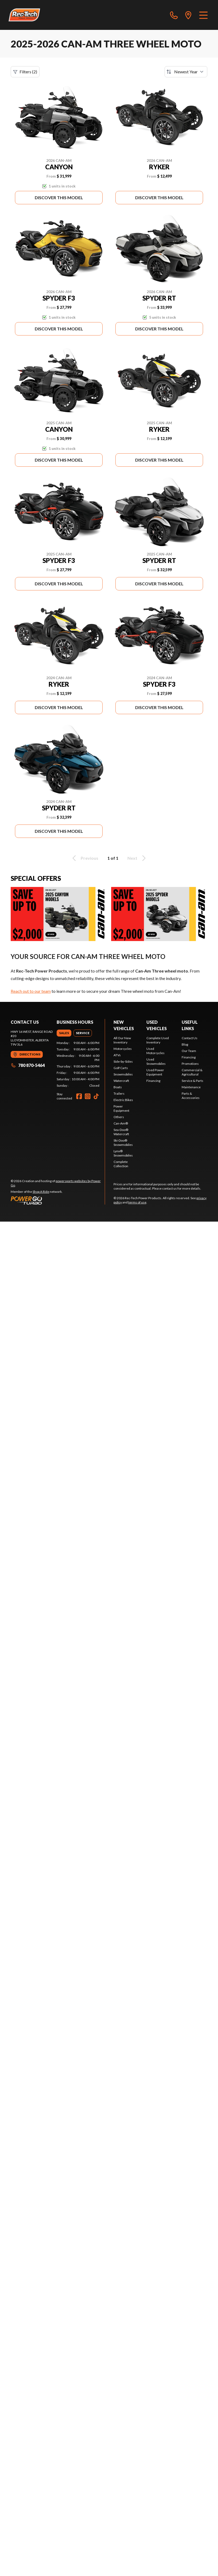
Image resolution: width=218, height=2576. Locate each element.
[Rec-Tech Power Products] (24, 14)
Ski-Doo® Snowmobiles (123, 1142)
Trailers (119, 1093)
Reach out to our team (31, 991)
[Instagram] (87, 1096)
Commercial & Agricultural (192, 1072)
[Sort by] (186, 71)
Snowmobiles (123, 1074)
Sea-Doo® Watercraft (121, 1132)
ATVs (117, 1055)
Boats (118, 1087)
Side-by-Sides (123, 1061)
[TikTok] (96, 1096)
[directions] (188, 15)
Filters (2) (25, 72)
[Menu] (203, 15)
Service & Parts (192, 1081)
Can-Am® (121, 1123)
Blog (185, 1044)
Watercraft (121, 1081)
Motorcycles (123, 1049)
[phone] (174, 15)
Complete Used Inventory (157, 1040)
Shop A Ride (41, 1192)
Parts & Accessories (191, 1095)
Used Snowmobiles (156, 1061)
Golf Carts (121, 1068)
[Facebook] (79, 1096)
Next (137, 858)
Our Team (189, 1051)
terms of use (137, 1202)
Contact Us (189, 1038)
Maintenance (191, 1087)
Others (119, 1117)
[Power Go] (58, 1200)
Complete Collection (121, 1164)
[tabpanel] (78, 1064)
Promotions (190, 1064)
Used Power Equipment (155, 1072)
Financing (153, 1081)
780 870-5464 (28, 1065)
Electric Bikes (123, 1100)
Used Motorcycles (155, 1051)
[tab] (64, 1033)
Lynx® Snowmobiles (123, 1153)
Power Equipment (121, 1108)
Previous (84, 858)
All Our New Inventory (122, 1040)
